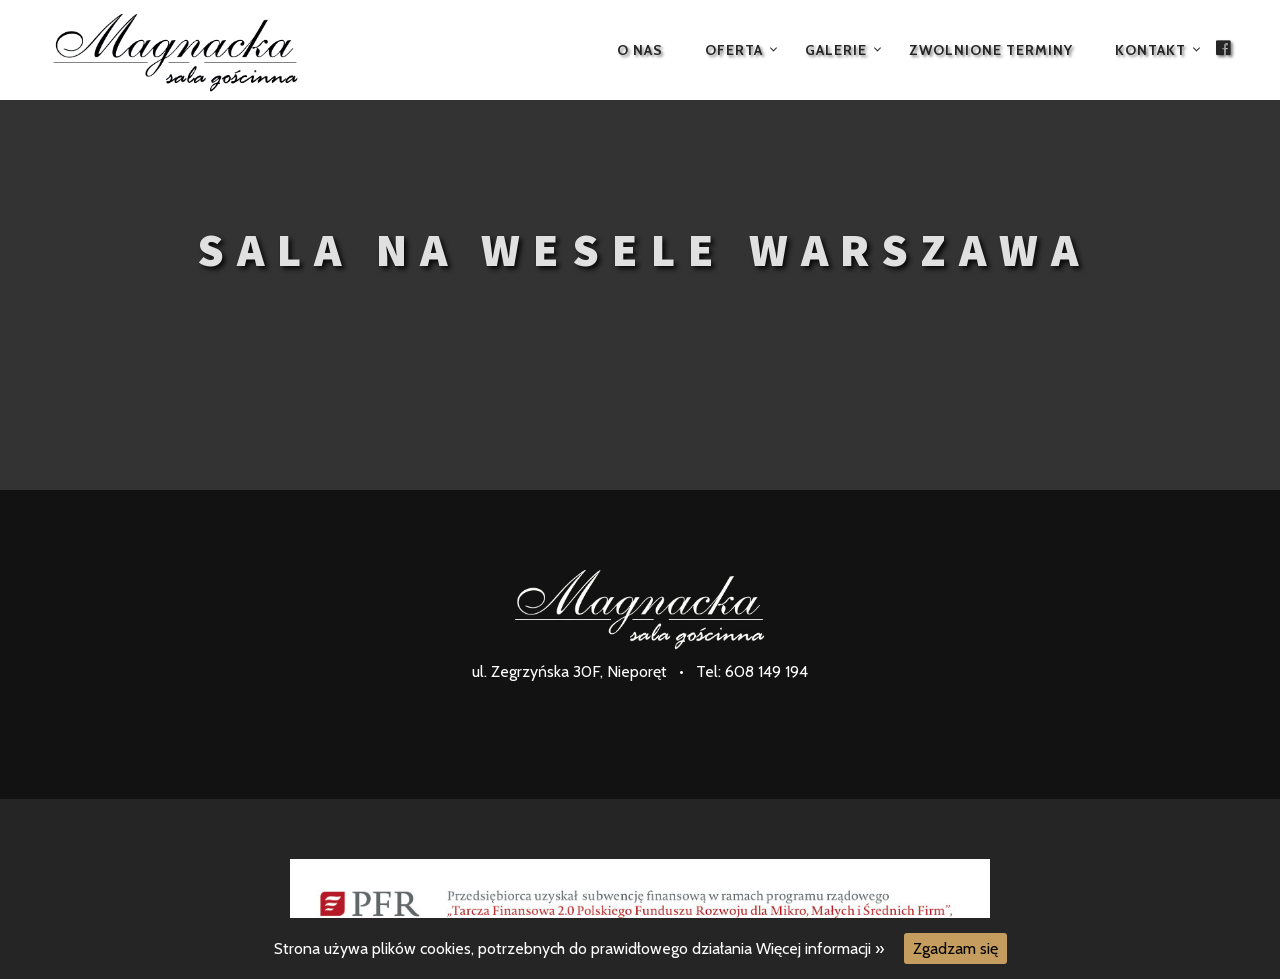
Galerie (836, 50)
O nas (640, 50)
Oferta (734, 50)
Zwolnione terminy (991, 50)
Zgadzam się (955, 948)
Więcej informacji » (820, 948)
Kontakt (1150, 50)
